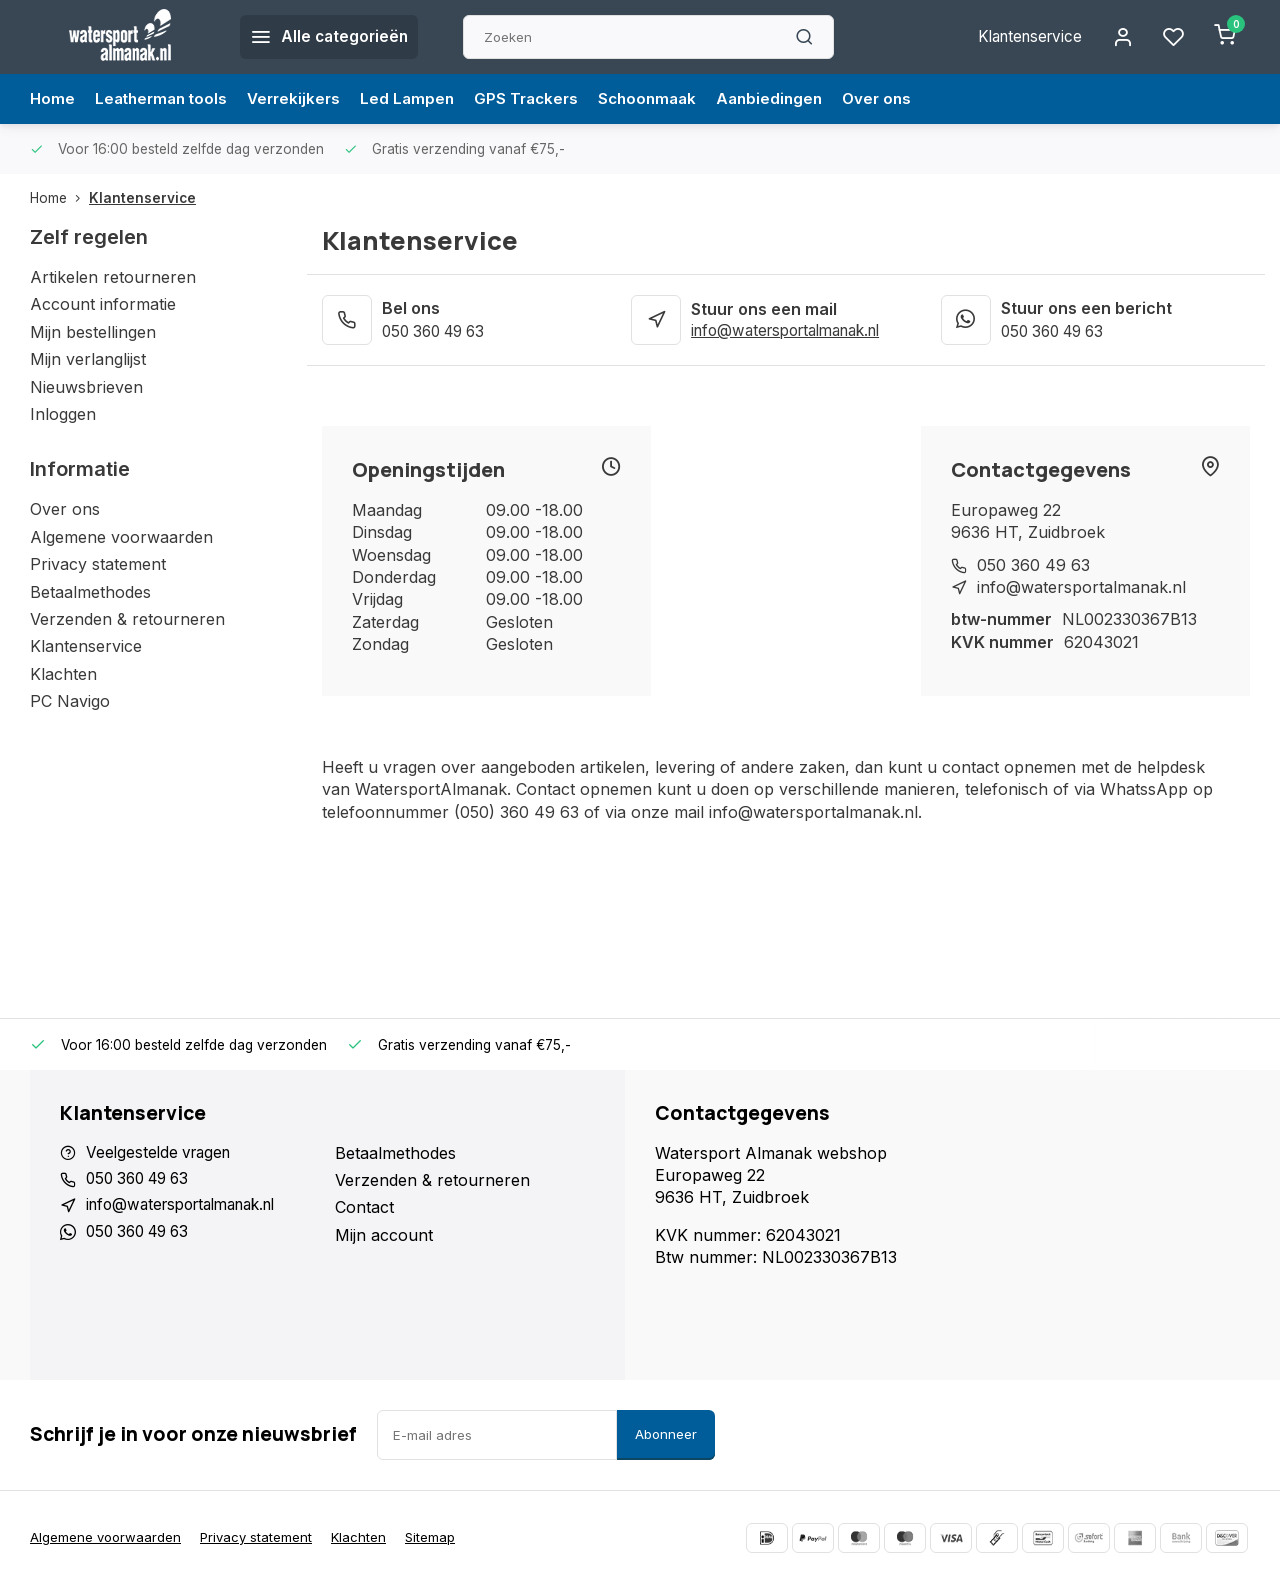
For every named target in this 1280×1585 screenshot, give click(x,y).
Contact (364, 1207)
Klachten (63, 674)
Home (53, 99)
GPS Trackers (542, 99)
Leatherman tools (165, 99)
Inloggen (63, 414)
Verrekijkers (303, 99)
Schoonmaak (667, 99)
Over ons (905, 99)
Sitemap (437, 1537)
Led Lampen (420, 99)
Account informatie (103, 304)
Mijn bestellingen (93, 332)
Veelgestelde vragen (162, 1153)
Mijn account (384, 1235)
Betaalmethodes (90, 592)
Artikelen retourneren (113, 277)
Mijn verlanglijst (88, 359)
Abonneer (666, 1434)
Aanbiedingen (794, 99)
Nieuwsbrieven (86, 387)
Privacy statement (98, 564)
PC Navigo (70, 701)
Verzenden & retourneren (127, 619)
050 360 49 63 (438, 331)
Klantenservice (1023, 37)
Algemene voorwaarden (121, 537)
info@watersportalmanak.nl (795, 331)
